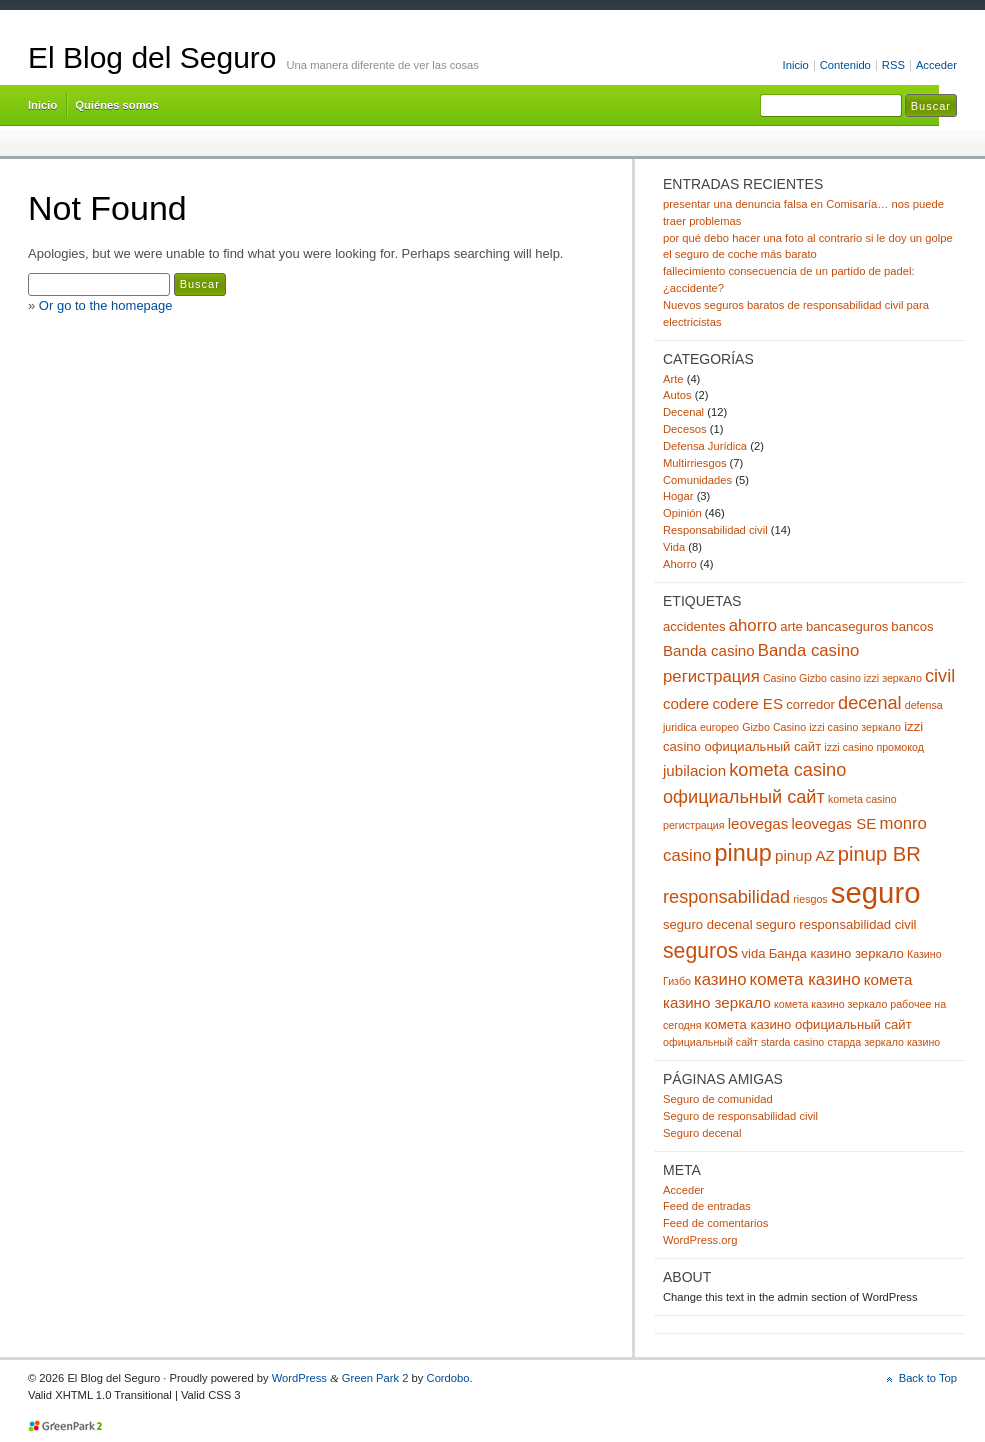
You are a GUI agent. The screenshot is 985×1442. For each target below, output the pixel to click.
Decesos (685, 429)
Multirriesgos (695, 463)
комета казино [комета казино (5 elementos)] (805, 979)
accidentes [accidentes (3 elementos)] (694, 626)
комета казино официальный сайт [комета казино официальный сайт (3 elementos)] (808, 1024)
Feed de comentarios (715, 1223)
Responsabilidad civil (715, 530)
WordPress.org (700, 1240)
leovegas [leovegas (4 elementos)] (758, 823)
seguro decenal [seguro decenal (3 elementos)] (708, 924)
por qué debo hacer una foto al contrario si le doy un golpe (808, 238)
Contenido (845, 65)
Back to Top (928, 1378)
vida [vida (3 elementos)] (754, 953)
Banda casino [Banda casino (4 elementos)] (709, 650)
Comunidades (697, 480)
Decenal (683, 412)
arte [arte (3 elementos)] (791, 626)
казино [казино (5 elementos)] (720, 979)
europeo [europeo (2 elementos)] (719, 727)
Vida (674, 547)
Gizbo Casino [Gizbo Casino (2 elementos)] (774, 727)
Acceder (936, 65)
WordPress (299, 1378)
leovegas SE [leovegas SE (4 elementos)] (833, 823)
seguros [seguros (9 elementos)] (700, 950)
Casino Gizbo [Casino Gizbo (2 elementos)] (795, 678)
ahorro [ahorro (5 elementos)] (753, 625)
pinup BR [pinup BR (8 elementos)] (879, 854)
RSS (893, 65)
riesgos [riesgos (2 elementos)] (810, 899)
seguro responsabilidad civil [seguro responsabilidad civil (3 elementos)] (836, 924)
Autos (677, 395)
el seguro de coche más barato (740, 254)
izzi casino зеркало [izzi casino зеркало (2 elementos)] (855, 727)
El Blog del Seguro (152, 57)
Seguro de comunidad (718, 1099)
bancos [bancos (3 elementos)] (912, 626)
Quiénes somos (116, 105)
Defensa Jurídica (705, 446)
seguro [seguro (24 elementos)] (876, 892)
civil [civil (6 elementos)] (940, 676)
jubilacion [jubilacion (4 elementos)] (694, 770)
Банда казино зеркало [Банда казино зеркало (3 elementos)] (836, 953)
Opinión (682, 513)
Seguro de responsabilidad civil (740, 1116)
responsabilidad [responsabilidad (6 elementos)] (726, 897)
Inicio (796, 65)
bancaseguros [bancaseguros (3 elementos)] (847, 626)
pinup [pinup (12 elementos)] (743, 853)
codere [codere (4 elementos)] (686, 703)
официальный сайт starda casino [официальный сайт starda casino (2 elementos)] (743, 1042)
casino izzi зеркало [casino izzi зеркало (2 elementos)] (876, 678)
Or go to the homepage (106, 305)
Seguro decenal (702, 1133)
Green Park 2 (375, 1378)
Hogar (678, 496)
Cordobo (448, 1378)
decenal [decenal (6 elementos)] (870, 703)
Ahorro (680, 564)
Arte (673, 379)
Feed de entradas (707, 1206)
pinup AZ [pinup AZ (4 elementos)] (805, 855)
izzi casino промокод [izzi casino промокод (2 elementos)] (874, 747)
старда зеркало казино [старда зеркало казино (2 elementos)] (883, 1042)
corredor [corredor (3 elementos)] (810, 704)
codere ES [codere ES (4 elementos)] (747, 703)
